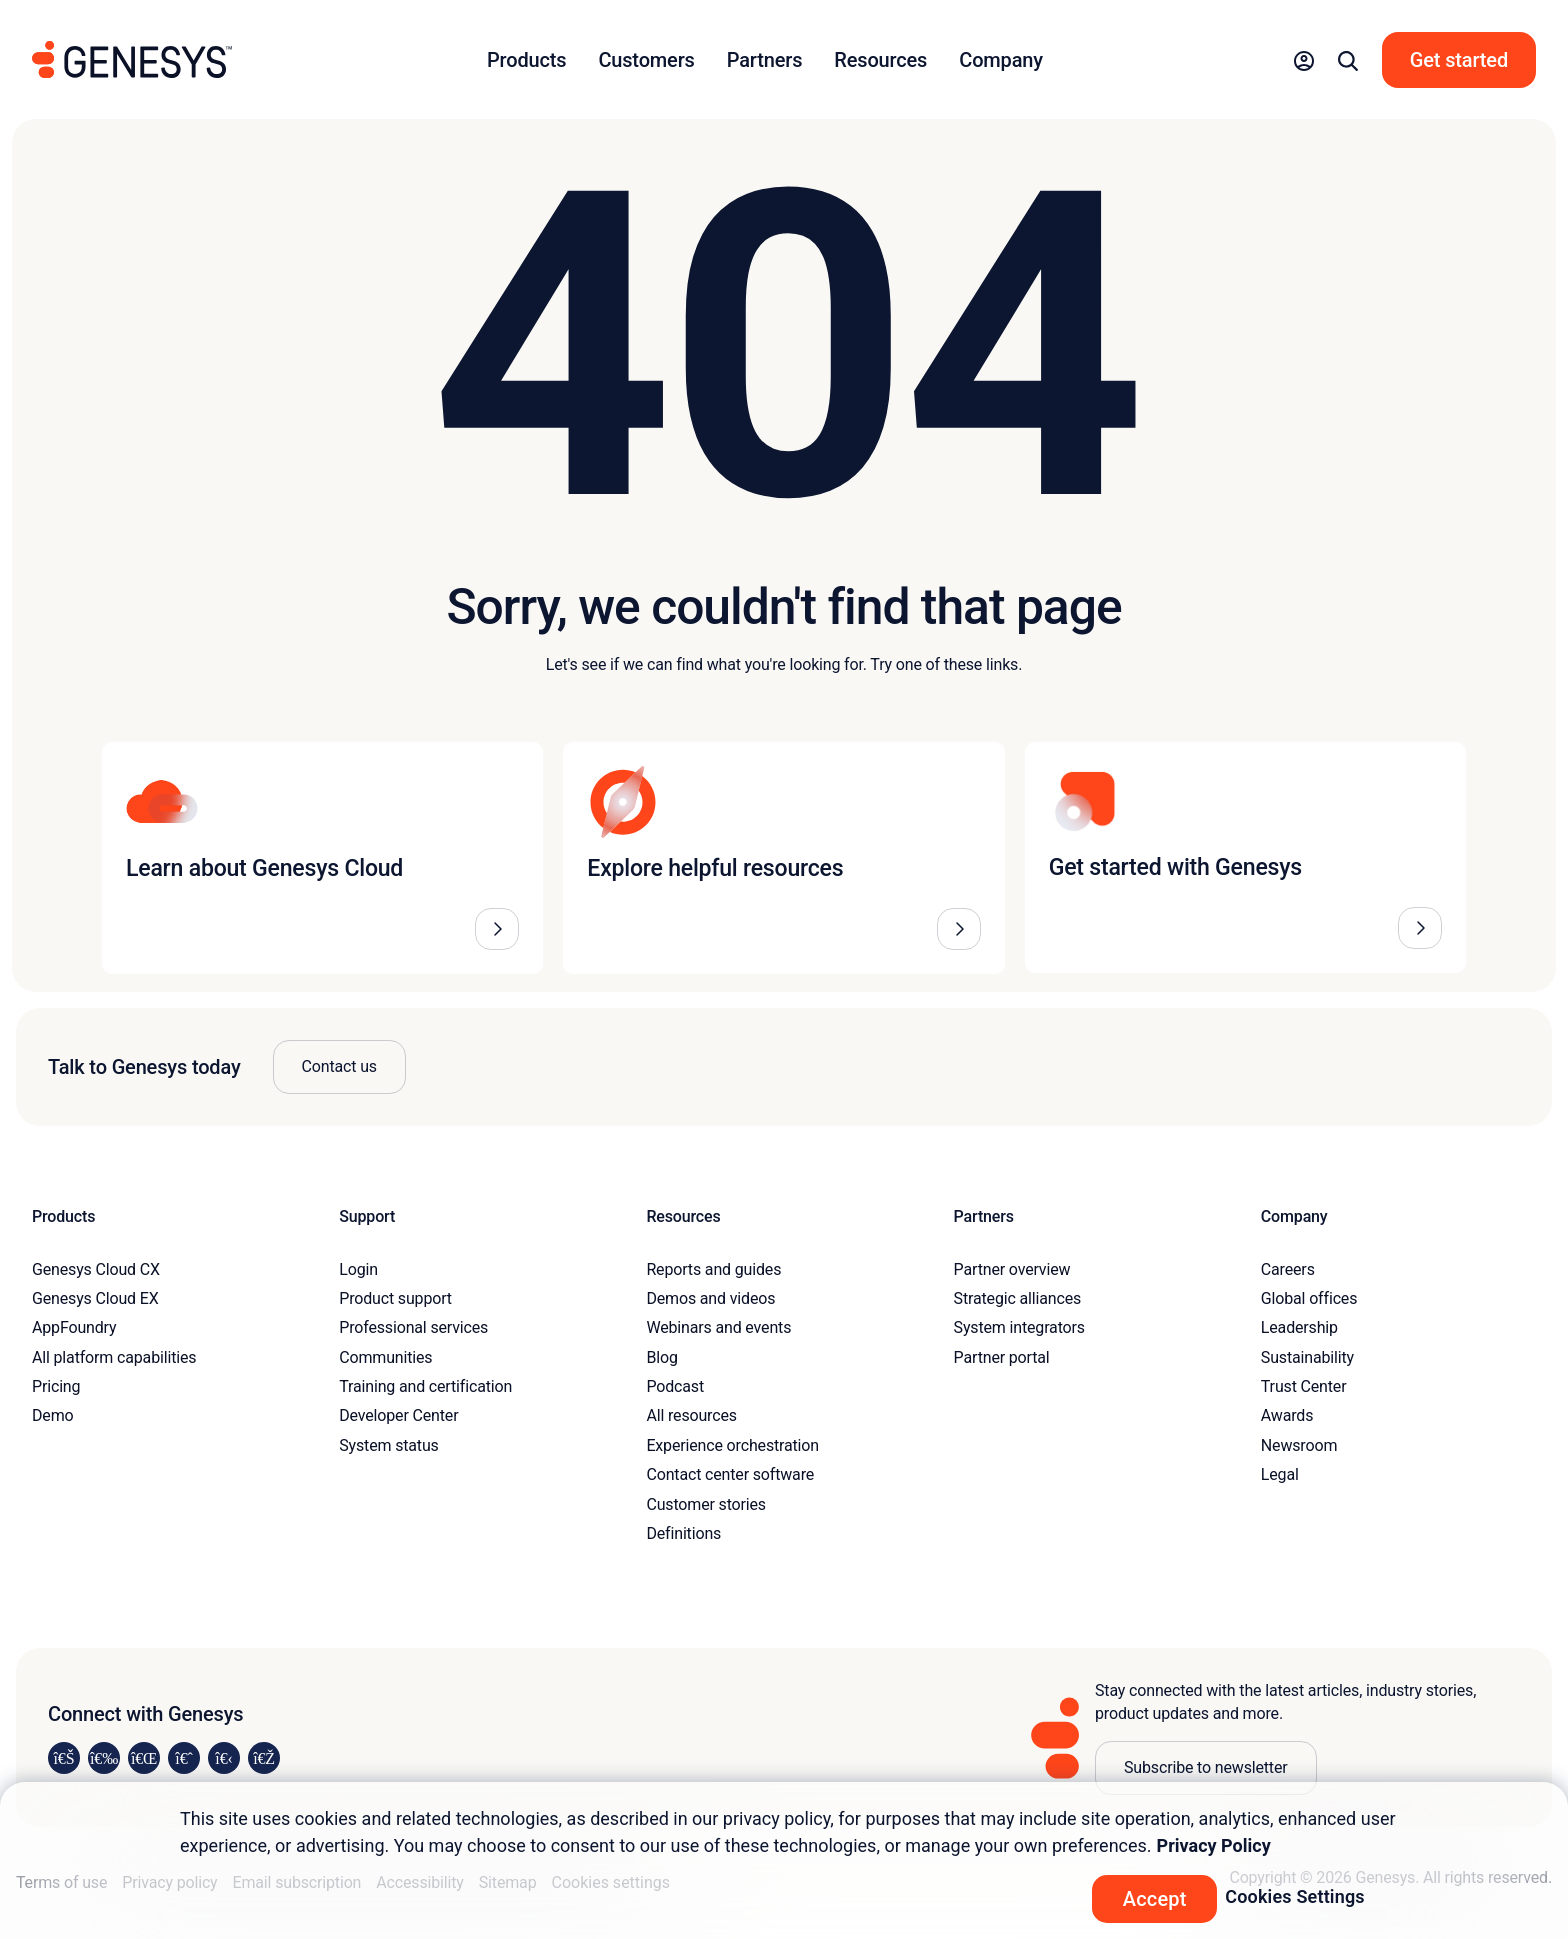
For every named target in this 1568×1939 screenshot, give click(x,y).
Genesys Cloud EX (95, 1298)
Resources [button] (880, 60)
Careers (1288, 1269)
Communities (385, 1357)
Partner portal (1002, 1357)
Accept (1155, 1899)
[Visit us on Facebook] (184, 1758)
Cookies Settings (1295, 1896)
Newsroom (1299, 1445)
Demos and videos (710, 1298)
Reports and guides (713, 1269)
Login (358, 1269)
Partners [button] (765, 60)
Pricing (56, 1386)
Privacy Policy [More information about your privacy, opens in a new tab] (1214, 1845)
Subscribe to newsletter (1206, 1767)
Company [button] (1001, 60)
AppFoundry (74, 1327)
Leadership (1299, 1327)
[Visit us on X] (144, 1758)
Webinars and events (718, 1327)
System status (388, 1445)
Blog (661, 1357)
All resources (691, 1415)
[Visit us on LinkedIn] (64, 1758)
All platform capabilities (114, 1357)
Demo (53, 1415)
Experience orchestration (732, 1445)
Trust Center (1304, 1386)
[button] (1304, 60)
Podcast (675, 1386)
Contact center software (730, 1474)
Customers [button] (646, 60)
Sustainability (1307, 1357)
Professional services (413, 1327)
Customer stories (706, 1504)
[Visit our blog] (264, 1758)
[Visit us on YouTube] (224, 1758)
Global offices (1309, 1298)
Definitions (683, 1533)
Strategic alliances (1017, 1298)
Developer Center (398, 1415)
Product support (395, 1298)
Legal (1280, 1474)
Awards (1287, 1415)
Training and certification (425, 1386)
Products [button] (526, 60)
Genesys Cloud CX (96, 1269)
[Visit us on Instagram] (104, 1758)
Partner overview (1012, 1269)
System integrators (1019, 1327)
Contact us (339, 1066)
